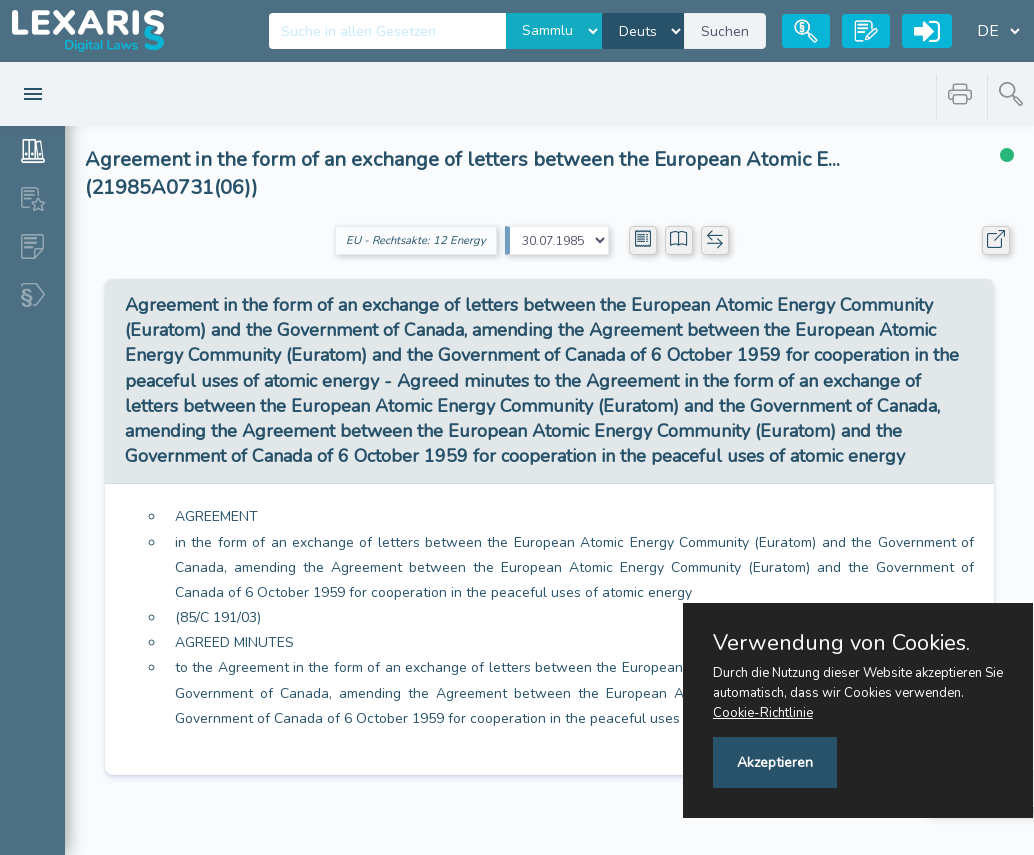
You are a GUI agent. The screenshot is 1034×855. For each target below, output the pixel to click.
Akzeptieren (775, 762)
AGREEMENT (216, 516)
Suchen (725, 31)
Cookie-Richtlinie (763, 713)
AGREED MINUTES (234, 642)
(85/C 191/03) (218, 617)
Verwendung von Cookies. (841, 643)
